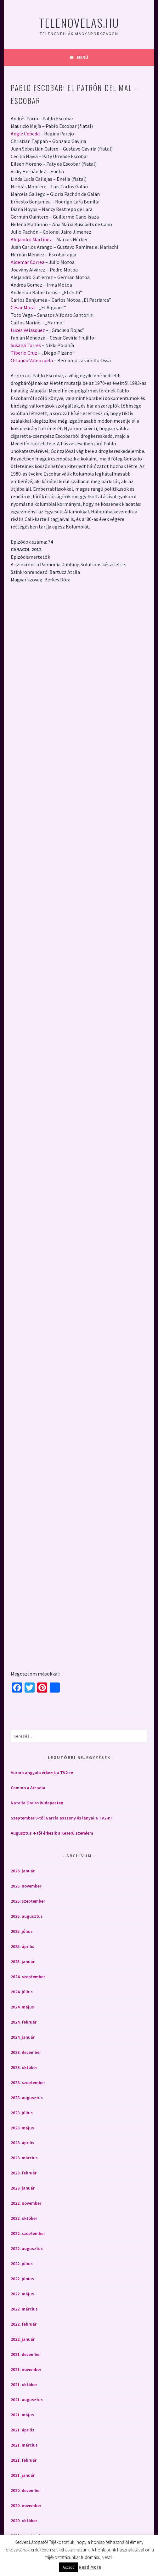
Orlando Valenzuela (32, 360)
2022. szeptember (28, 2230)
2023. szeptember (28, 2079)
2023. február (24, 2170)
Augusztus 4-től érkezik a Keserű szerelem (52, 1829)
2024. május (22, 2003)
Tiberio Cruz (24, 353)
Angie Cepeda (25, 133)
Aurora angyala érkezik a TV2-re (42, 1769)
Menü (82, 57)
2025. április (22, 1943)
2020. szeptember (28, 2532)
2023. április (22, 2139)
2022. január (23, 2336)
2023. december (26, 2049)
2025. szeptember (28, 1897)
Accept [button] (68, 2567)
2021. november (26, 2366)
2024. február (24, 2018)
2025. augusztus (27, 1913)
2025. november (26, 1882)
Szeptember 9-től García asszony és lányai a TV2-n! (61, 1815)
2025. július (22, 1928)
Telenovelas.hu (79, 22)
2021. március (24, 2441)
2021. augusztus (27, 2396)
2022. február (24, 2320)
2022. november (26, 2200)
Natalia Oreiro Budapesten (37, 1799)
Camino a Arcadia (28, 1784)
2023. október (24, 2064)
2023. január (23, 2185)
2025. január (23, 1958)
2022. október (24, 2215)
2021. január (23, 2472)
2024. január (23, 2033)
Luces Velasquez (28, 330)
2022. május (22, 2290)
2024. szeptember (28, 1973)
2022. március (24, 2306)
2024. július (22, 1988)
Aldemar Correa (27, 262)
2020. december (26, 2487)
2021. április (22, 2426)
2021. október (24, 2381)
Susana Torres (26, 345)
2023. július (22, 2109)
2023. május (22, 2124)
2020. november (26, 2502)
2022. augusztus (27, 2245)
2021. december (26, 2351)
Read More (90, 2567)
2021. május (22, 2411)
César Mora (23, 307)
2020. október (24, 2517)
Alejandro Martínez (31, 239)
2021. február (24, 2456)
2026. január (23, 1867)
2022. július (22, 2260)
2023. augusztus (27, 2094)
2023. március (24, 2154)
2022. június (22, 2275)
